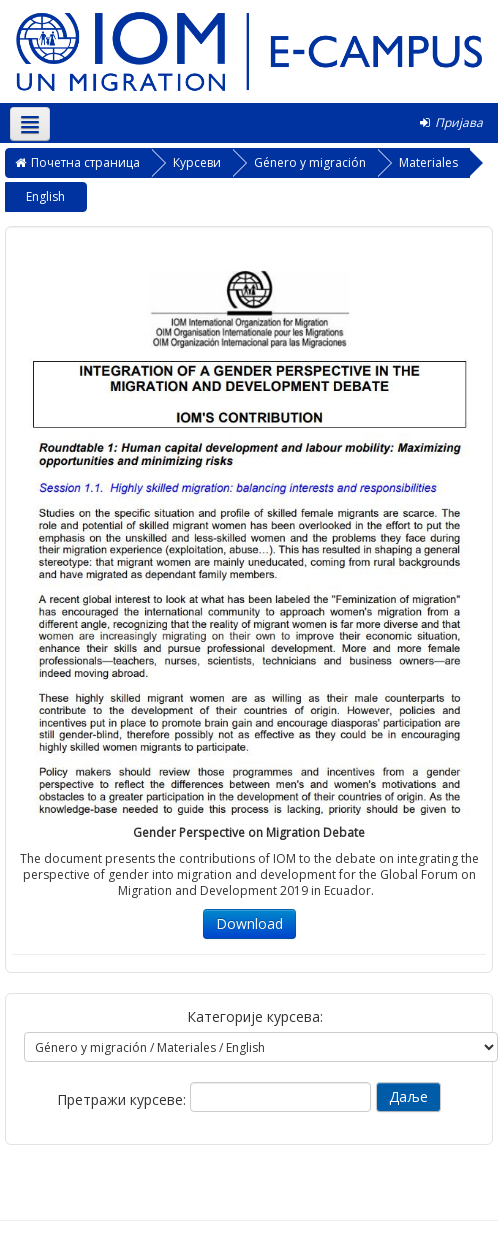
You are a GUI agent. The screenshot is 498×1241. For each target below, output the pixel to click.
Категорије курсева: (255, 1016)
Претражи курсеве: (123, 1099)
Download (249, 923)
